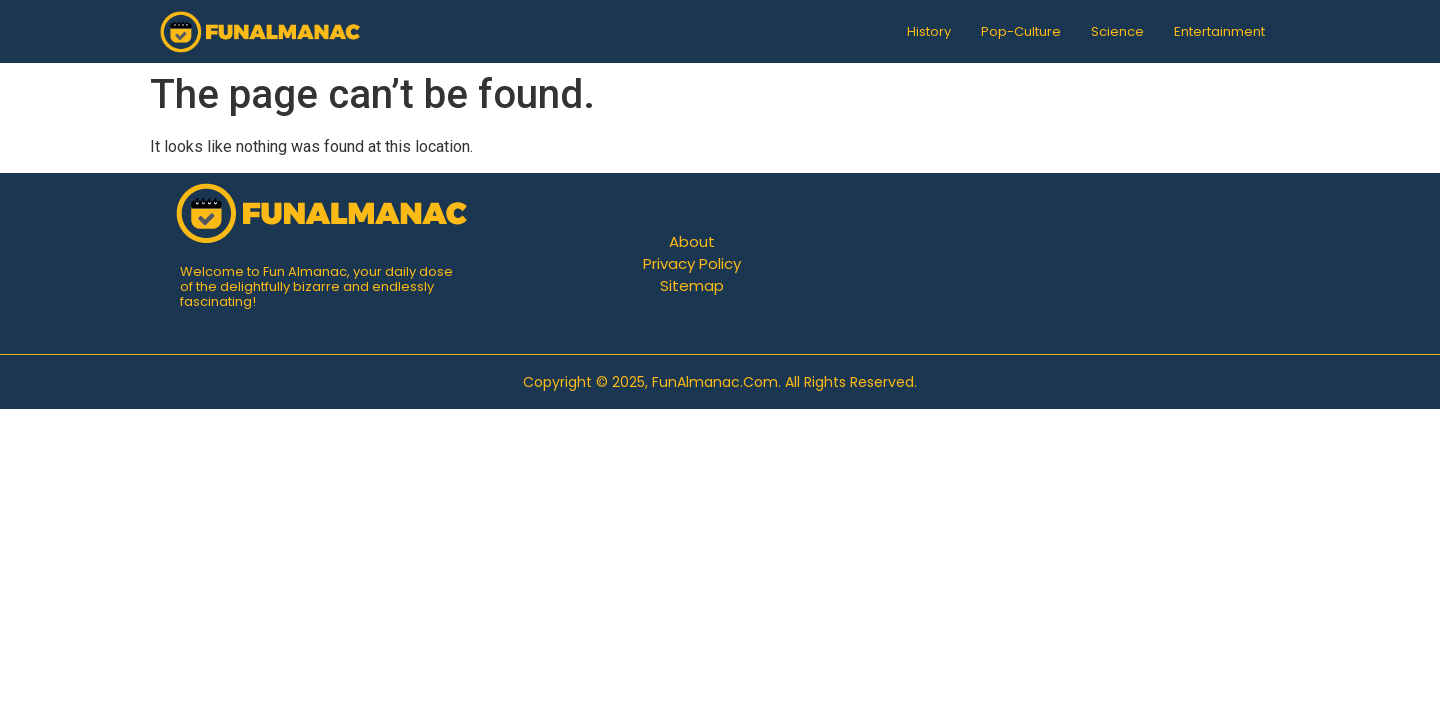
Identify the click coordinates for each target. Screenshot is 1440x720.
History (929, 31)
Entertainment (1219, 31)
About (692, 241)
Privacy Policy (692, 263)
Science (1117, 31)
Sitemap (692, 285)
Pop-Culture (1021, 31)
